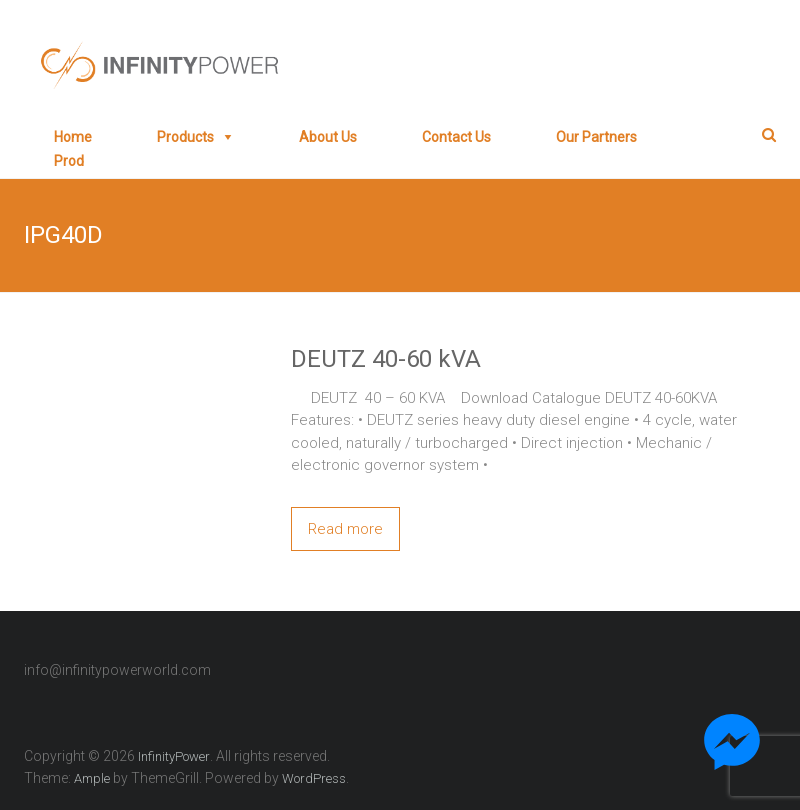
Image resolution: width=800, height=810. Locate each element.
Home (73, 137)
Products (185, 137)
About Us (328, 137)
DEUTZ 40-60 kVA (386, 359)
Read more (345, 529)
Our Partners (596, 137)
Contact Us (456, 137)
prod (69, 161)
